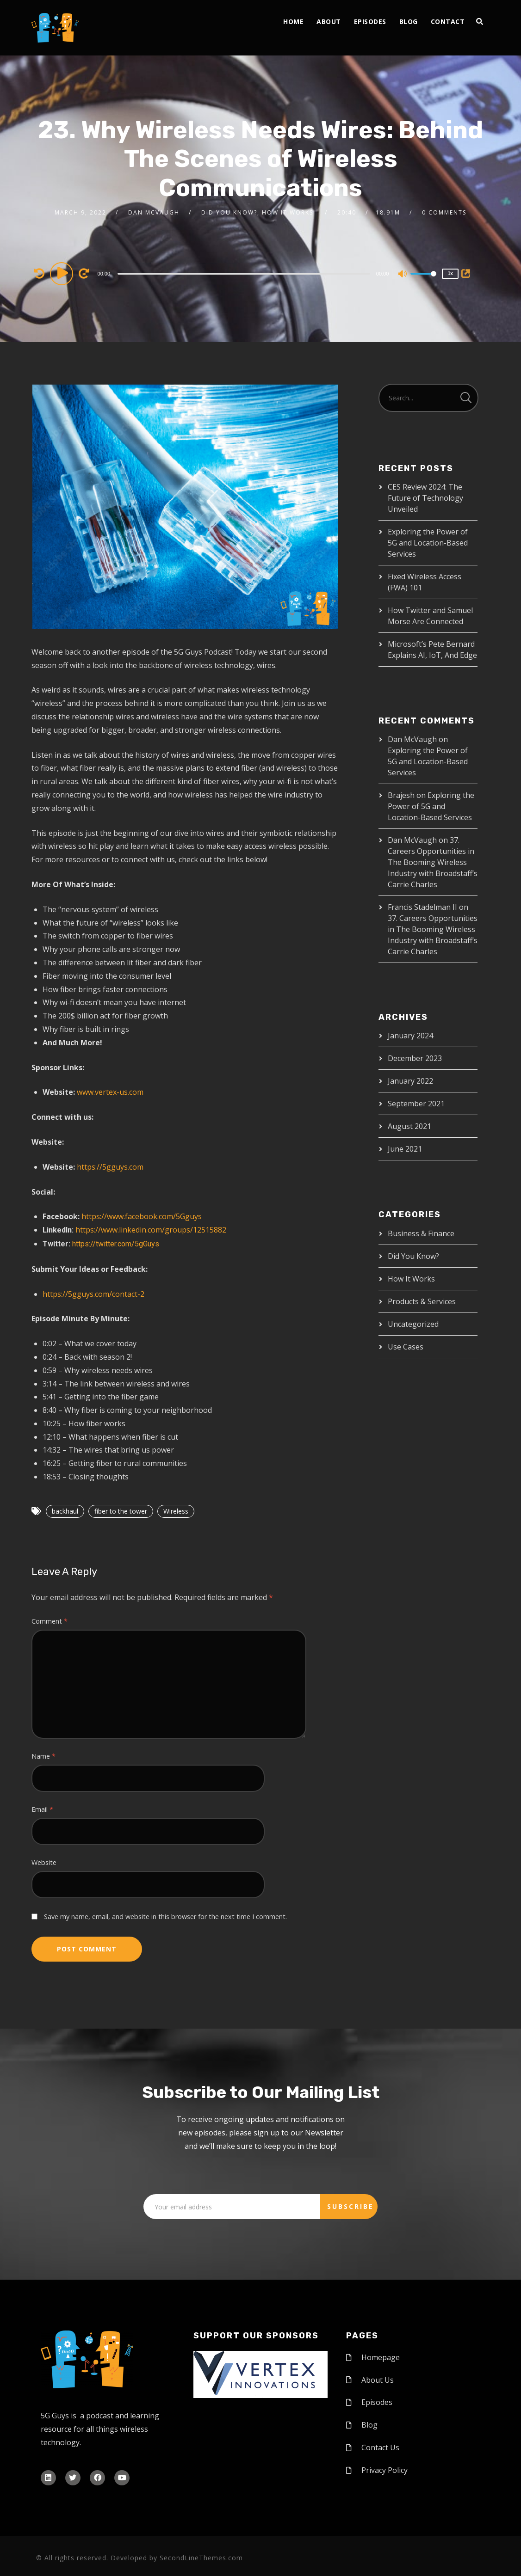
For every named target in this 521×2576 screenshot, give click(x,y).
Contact (448, 21)
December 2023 (415, 1058)
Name (43, 1756)
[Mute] (403, 274)
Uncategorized (413, 1324)
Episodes (370, 21)
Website (43, 1862)
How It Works (411, 1279)
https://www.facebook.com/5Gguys (141, 1216)
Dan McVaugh (154, 212)
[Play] (63, 273)
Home (293, 21)
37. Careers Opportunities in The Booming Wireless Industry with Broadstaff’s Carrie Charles (433, 862)
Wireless (175, 1511)
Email (42, 1809)
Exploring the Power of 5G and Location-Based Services (428, 543)
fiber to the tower (120, 1511)
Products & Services (422, 1301)
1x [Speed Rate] (450, 273)
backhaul (65, 1511)
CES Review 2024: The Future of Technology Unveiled (425, 498)
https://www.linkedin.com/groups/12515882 (150, 1230)
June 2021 (405, 1149)
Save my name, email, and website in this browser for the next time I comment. (165, 1916)
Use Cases (405, 1347)
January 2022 (410, 1081)
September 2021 (416, 1103)
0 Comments (444, 212)
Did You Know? (413, 1256)
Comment (49, 1621)
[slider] (244, 274)
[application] (245, 273)
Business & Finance (421, 1233)
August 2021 (409, 1126)
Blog (408, 21)
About (328, 21)
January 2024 (410, 1035)
